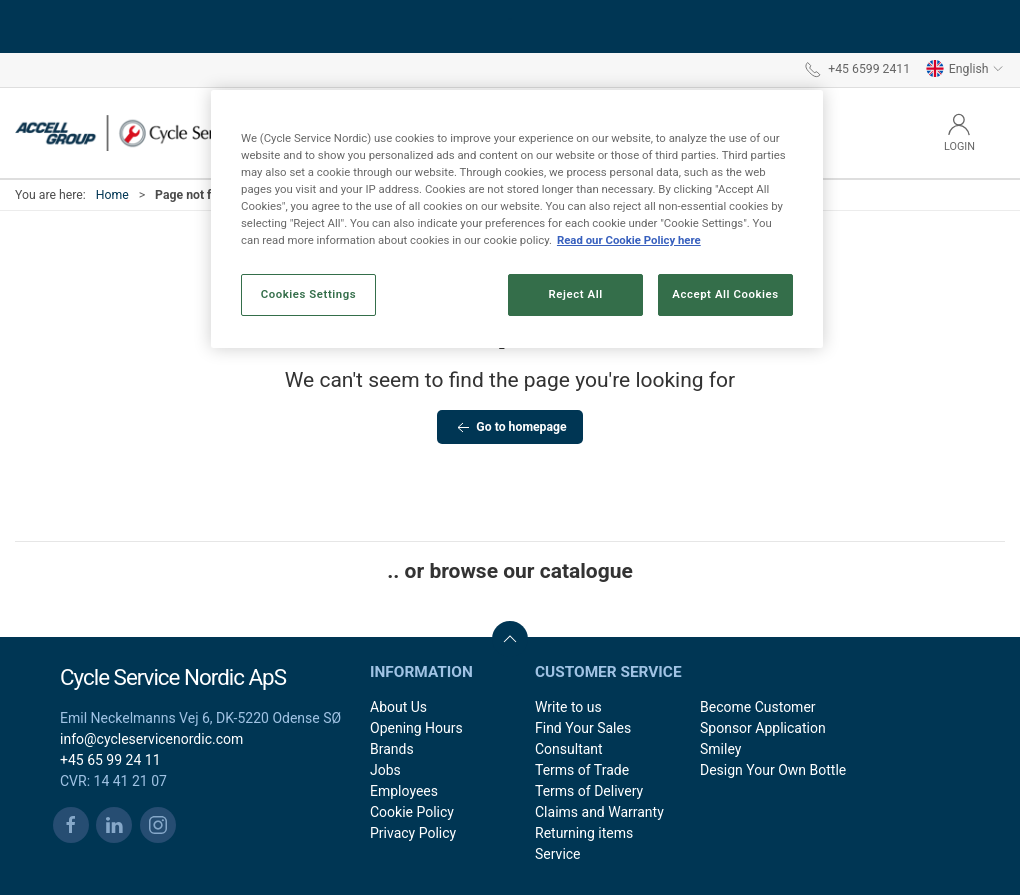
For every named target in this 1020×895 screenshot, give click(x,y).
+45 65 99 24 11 (110, 760)
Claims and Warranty (599, 812)
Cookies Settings (309, 294)
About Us (398, 707)
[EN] (155, 133)
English (965, 69)
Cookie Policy (412, 812)
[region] (517, 219)
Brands (392, 749)
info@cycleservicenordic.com (151, 739)
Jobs (385, 770)
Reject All (576, 294)
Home (112, 195)
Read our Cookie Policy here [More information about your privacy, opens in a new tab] (629, 240)
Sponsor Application (763, 728)
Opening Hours (416, 728)
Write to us (568, 707)
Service (558, 854)
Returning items (584, 833)
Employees (404, 791)
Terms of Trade (582, 770)
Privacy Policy (413, 833)
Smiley (720, 749)
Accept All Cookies (725, 294)
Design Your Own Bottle (773, 770)
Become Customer (758, 707)
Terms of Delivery (589, 791)
